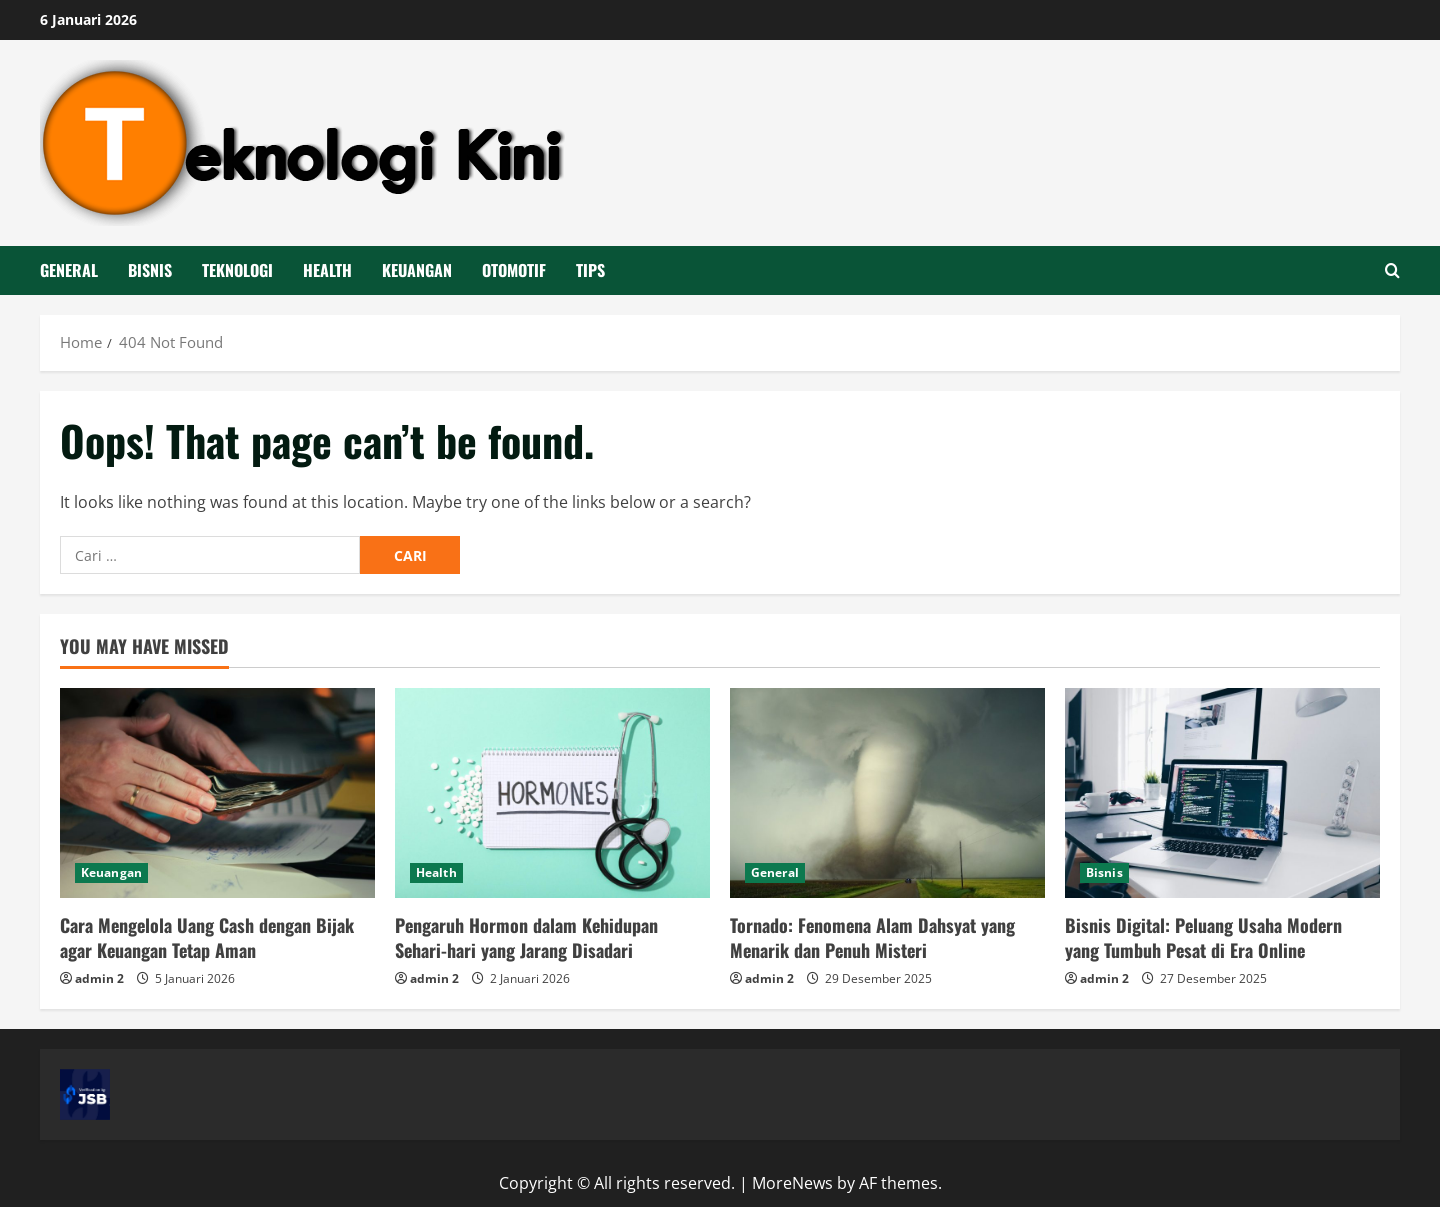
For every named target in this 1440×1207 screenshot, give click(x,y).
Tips (590, 270)
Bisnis (150, 270)
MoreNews (792, 1183)
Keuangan (417, 270)
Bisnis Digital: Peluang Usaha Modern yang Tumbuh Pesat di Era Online (1203, 937)
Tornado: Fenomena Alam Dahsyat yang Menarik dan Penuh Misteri (872, 937)
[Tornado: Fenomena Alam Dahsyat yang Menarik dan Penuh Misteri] (887, 793)
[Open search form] (1392, 270)
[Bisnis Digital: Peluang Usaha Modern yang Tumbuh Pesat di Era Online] (1222, 793)
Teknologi (237, 270)
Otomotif (514, 270)
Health (327, 270)
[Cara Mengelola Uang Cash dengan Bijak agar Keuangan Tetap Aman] (217, 793)
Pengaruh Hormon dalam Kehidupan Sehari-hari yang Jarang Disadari (526, 937)
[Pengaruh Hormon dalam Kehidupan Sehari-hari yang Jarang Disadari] (552, 793)
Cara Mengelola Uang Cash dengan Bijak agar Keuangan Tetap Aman (207, 937)
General (69, 270)
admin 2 (99, 978)
